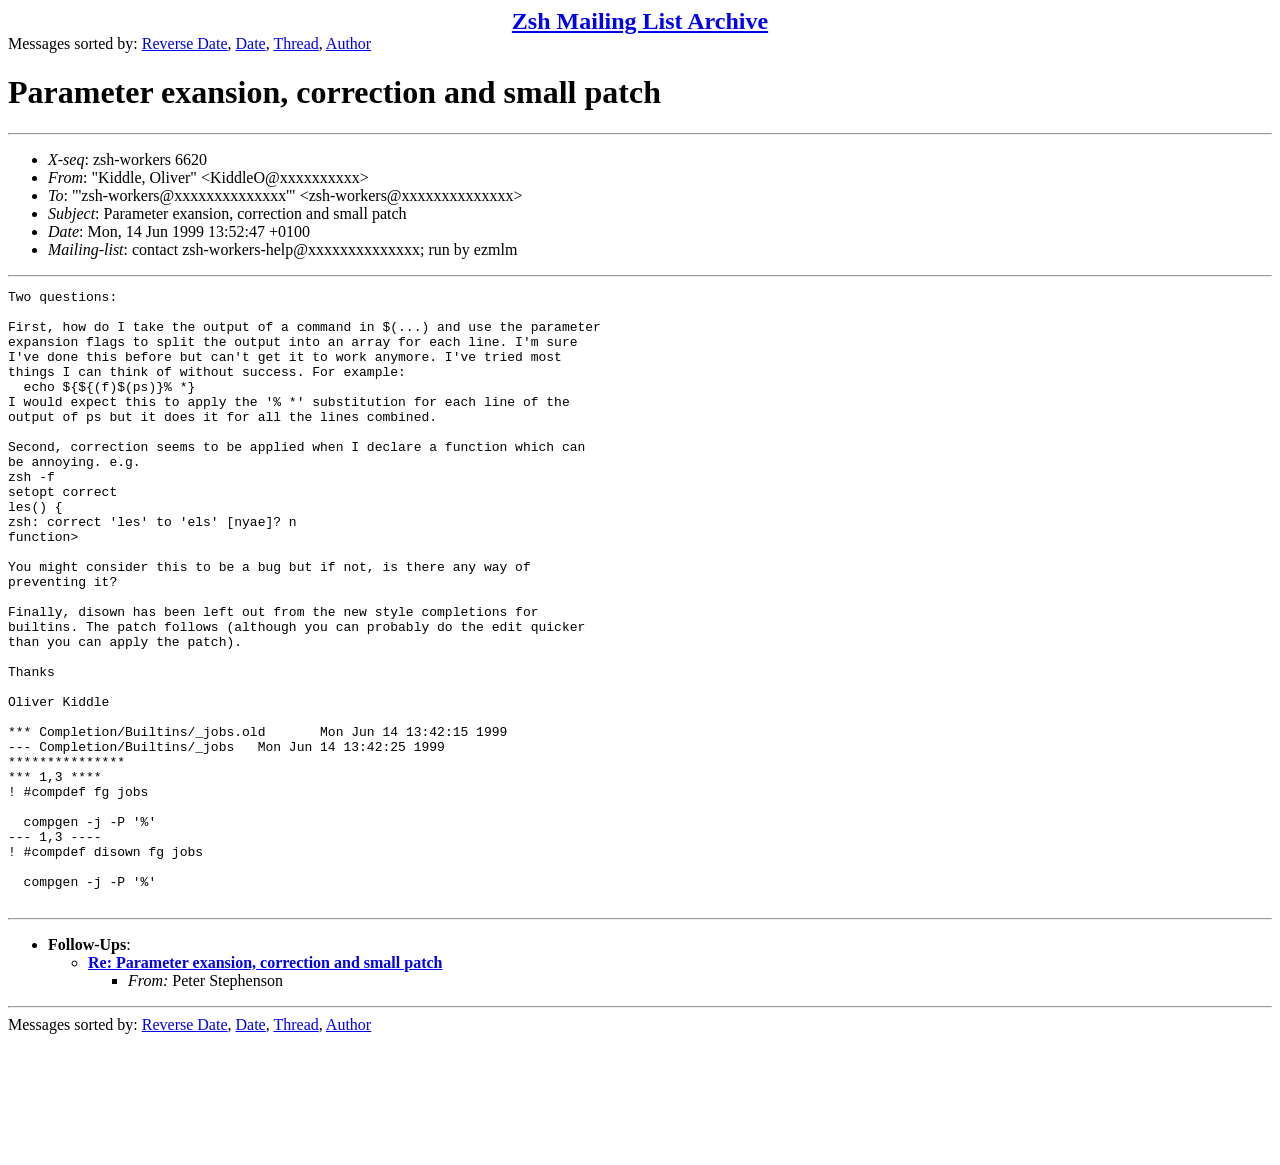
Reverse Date (185, 43)
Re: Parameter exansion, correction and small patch (265, 1085)
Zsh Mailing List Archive (640, 21)
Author (348, 43)
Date (251, 43)
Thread (295, 43)
